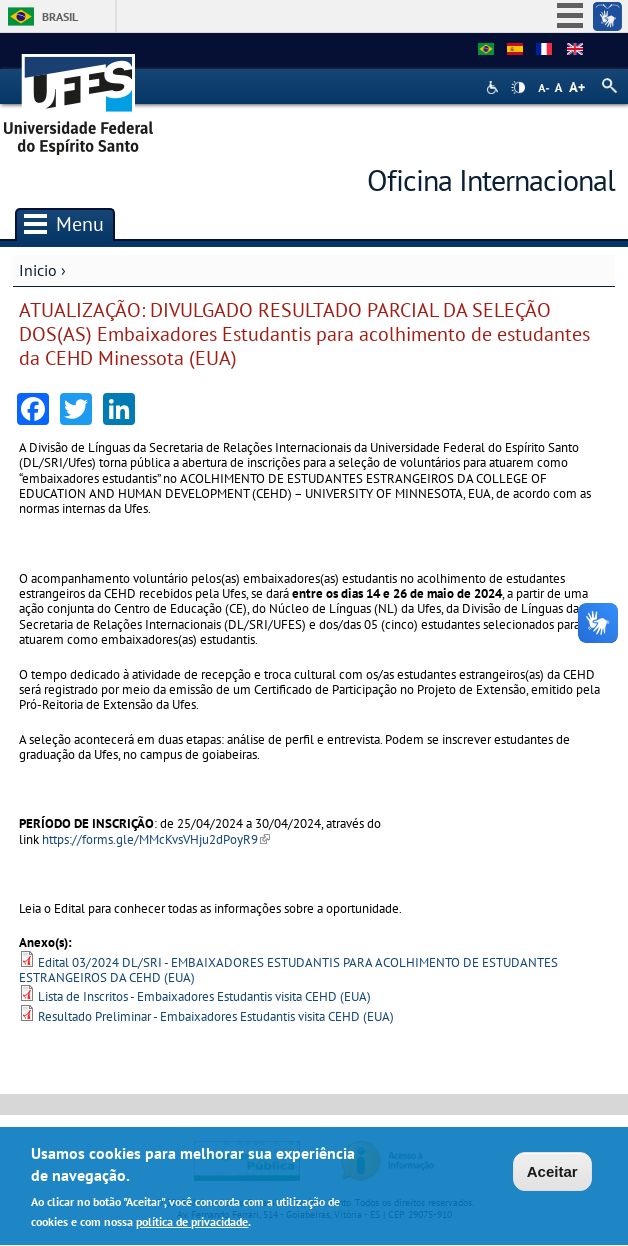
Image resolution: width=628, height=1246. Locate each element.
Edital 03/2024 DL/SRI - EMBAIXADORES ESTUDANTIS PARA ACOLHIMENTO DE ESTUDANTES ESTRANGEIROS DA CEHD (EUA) (288, 970)
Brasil (60, 16)
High (518, 88)
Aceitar (552, 1172)
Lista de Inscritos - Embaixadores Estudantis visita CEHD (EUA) (204, 996)
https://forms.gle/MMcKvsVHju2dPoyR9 (156, 839)
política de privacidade (192, 1223)
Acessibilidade (494, 87)
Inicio (38, 270)
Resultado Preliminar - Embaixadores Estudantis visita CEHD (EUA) (216, 1016)
